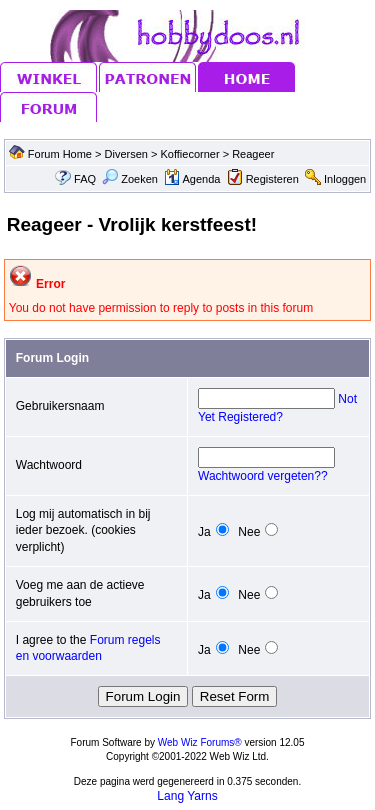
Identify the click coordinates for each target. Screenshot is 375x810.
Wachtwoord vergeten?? (263, 476)
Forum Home (60, 154)
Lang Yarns (187, 796)
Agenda (192, 179)
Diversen (126, 154)
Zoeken (130, 179)
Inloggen (345, 179)
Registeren (272, 179)
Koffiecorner (192, 154)
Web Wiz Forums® (200, 742)
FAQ (85, 179)
